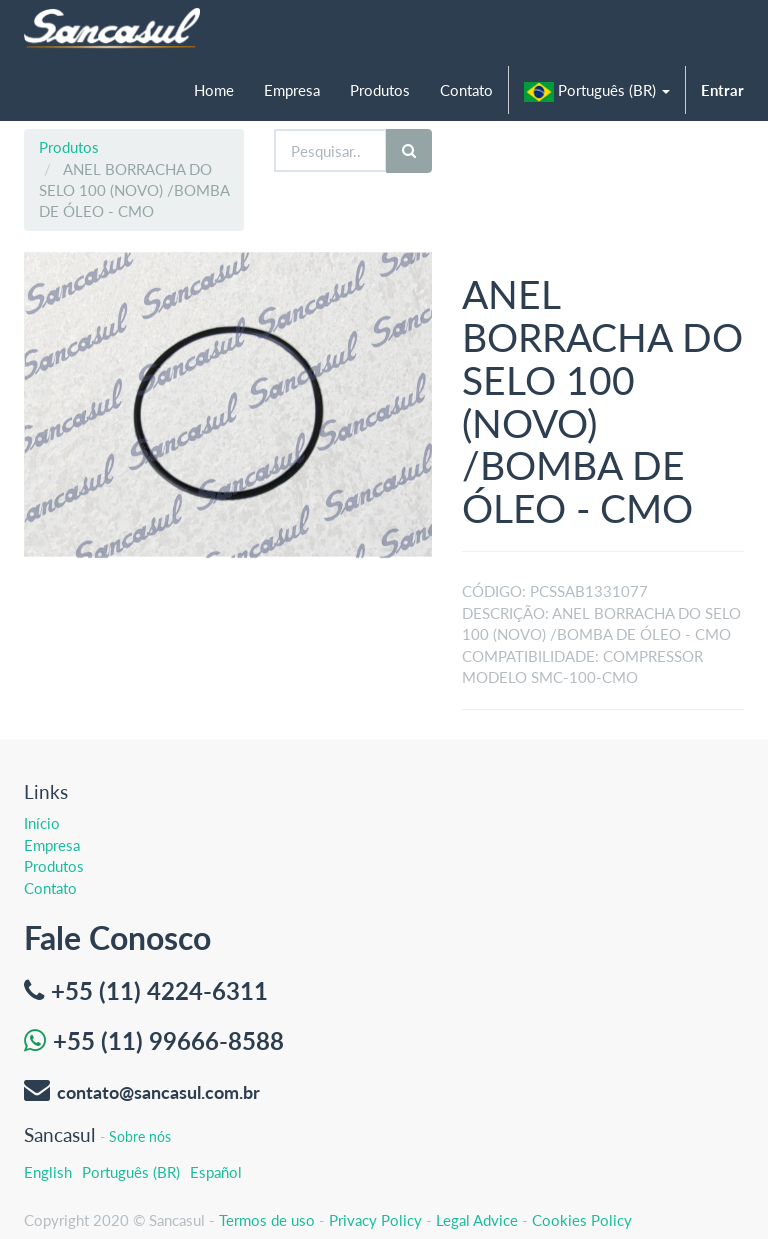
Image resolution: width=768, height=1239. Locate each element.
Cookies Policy (582, 1220)
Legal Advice (477, 1220)
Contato (50, 888)
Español (216, 1172)
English (48, 1172)
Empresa (52, 845)
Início (42, 823)
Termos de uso (267, 1220)
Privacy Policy (375, 1220)
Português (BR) (131, 1172)
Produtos (69, 147)
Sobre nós (140, 1136)
